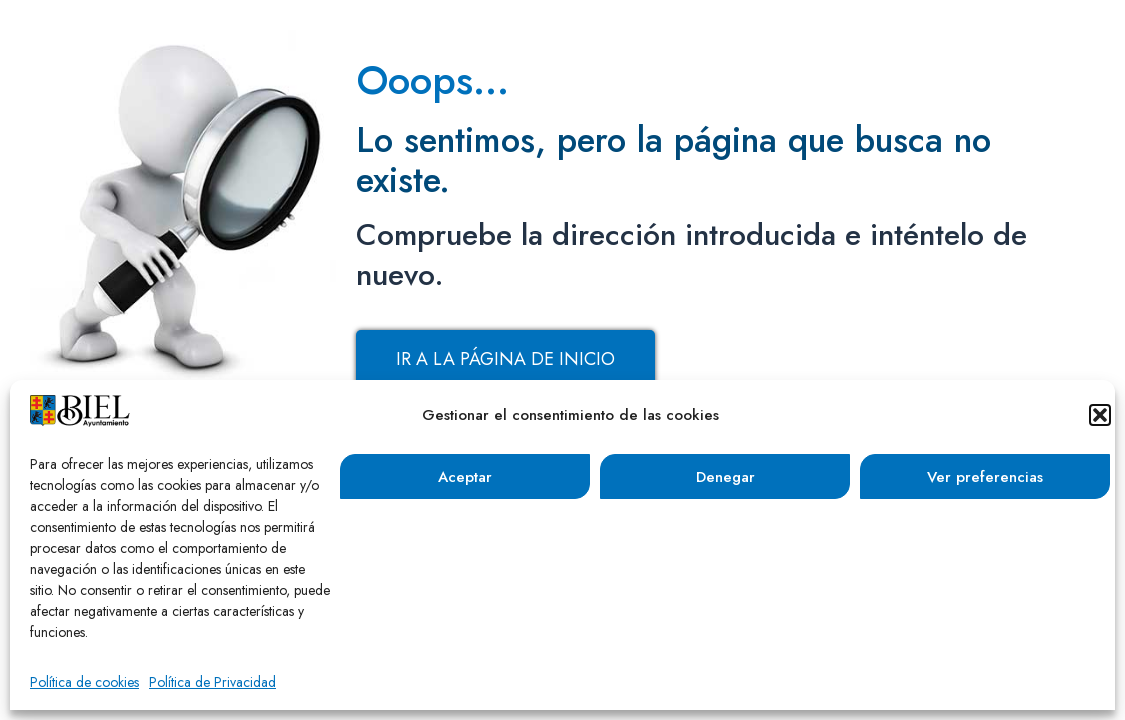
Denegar (725, 477)
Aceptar (465, 477)
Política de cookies (84, 682)
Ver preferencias (985, 477)
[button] (1100, 415)
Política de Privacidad (212, 682)
